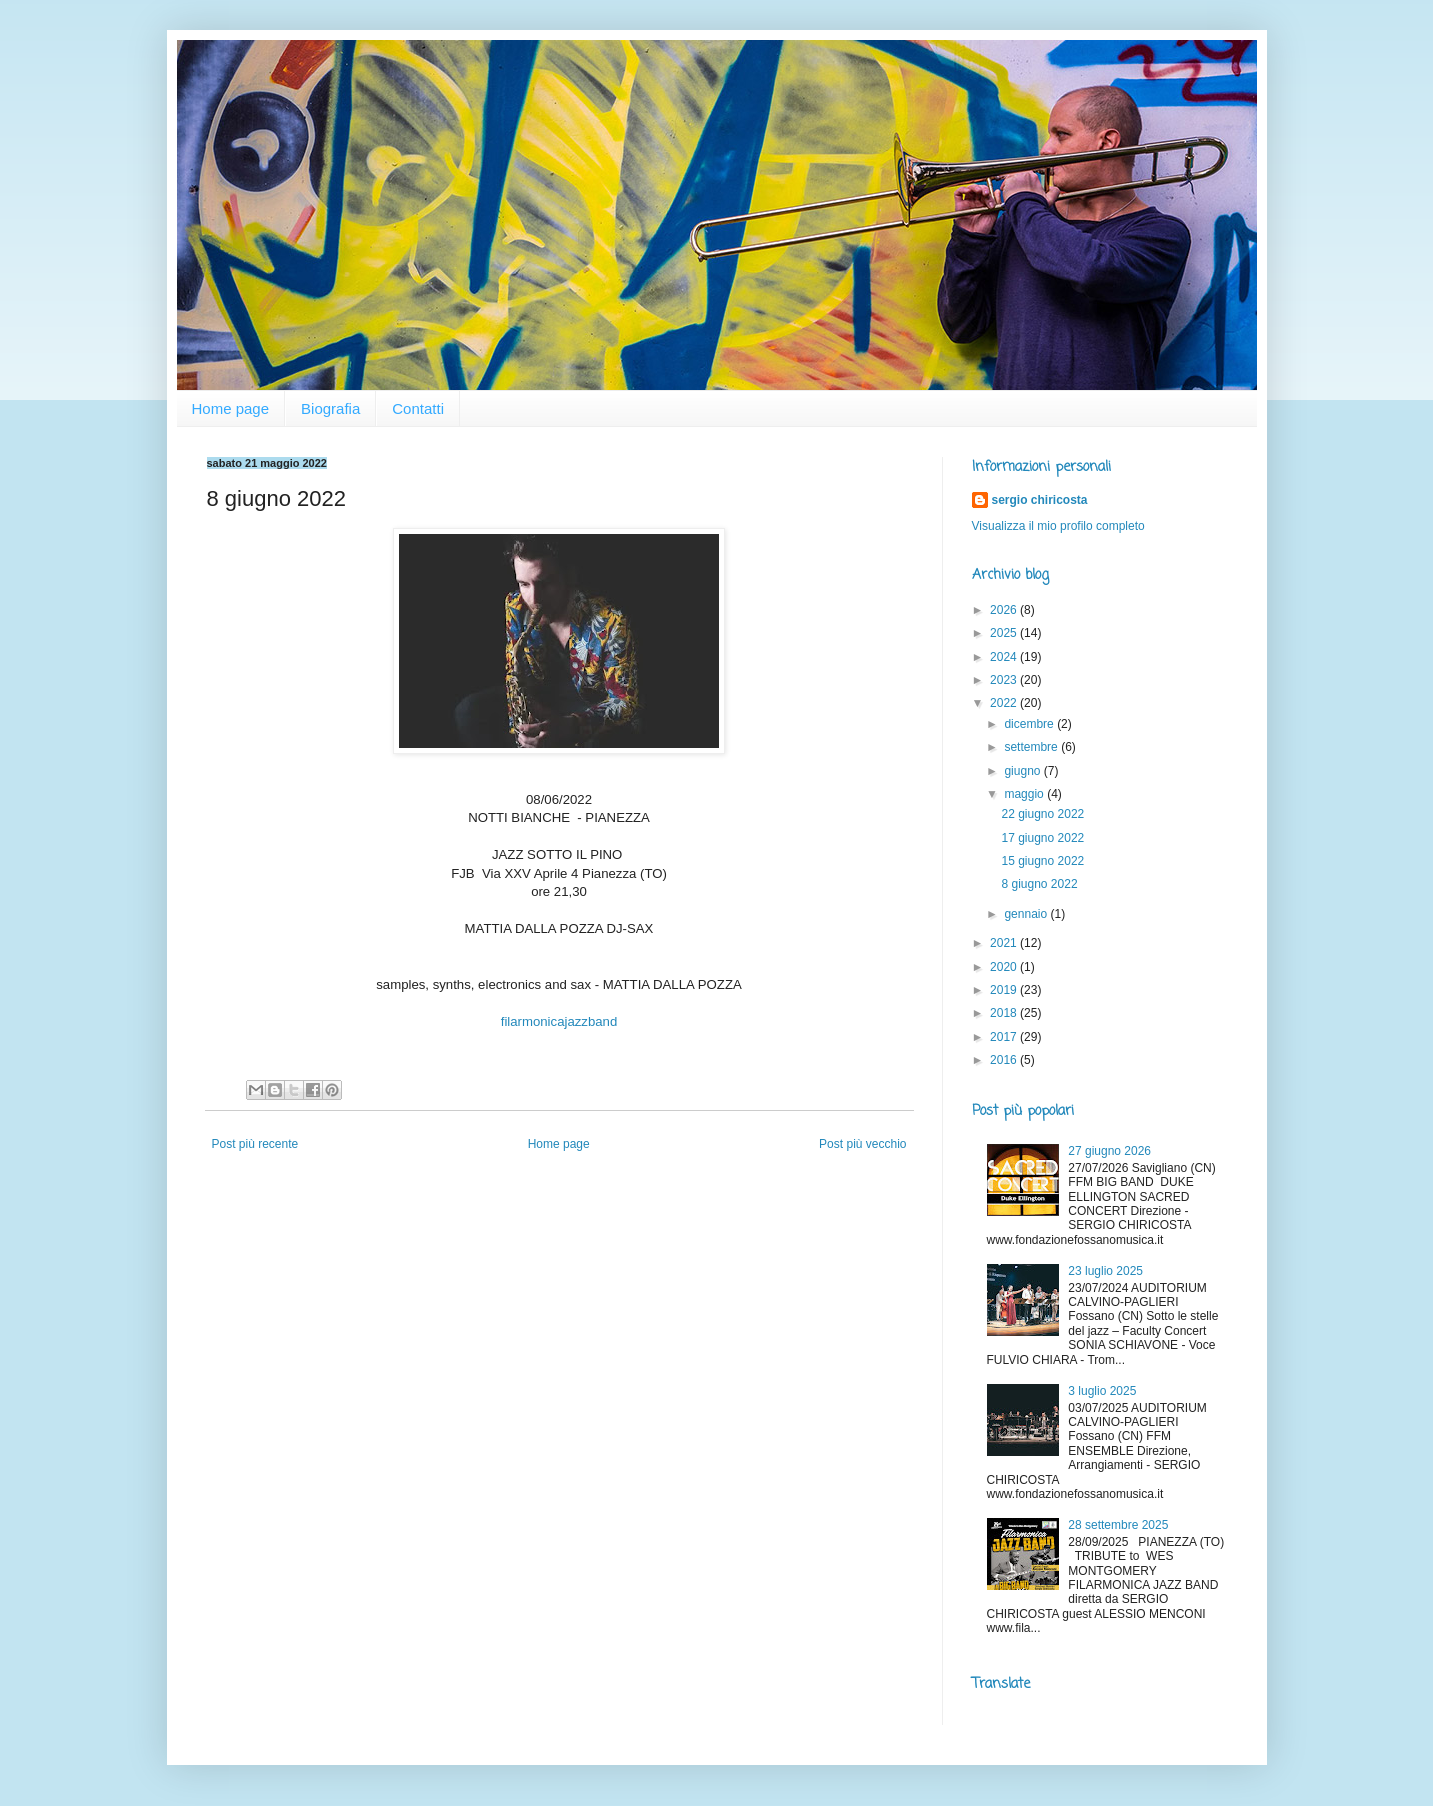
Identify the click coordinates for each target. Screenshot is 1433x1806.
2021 (1005, 943)
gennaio (1027, 914)
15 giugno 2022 (1042, 861)
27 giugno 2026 (1109, 1151)
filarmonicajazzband (559, 1021)
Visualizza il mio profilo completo (1058, 526)
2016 (1005, 1060)
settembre (1032, 747)
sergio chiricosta (1040, 500)
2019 (1005, 990)
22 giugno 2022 (1042, 814)
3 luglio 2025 (1102, 1391)
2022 (1005, 703)
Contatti (418, 408)
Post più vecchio (862, 1144)
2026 (1005, 610)
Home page (231, 408)
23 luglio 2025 (1105, 1271)
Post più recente (255, 1144)
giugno (1023, 771)
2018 (1005, 1013)
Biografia (330, 408)
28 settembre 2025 (1118, 1525)
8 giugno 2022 (1039, 884)
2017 (1005, 1037)
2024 (1005, 657)
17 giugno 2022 (1042, 838)
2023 (1005, 680)
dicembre (1030, 724)
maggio (1025, 794)
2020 (1005, 967)
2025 (1005, 633)
